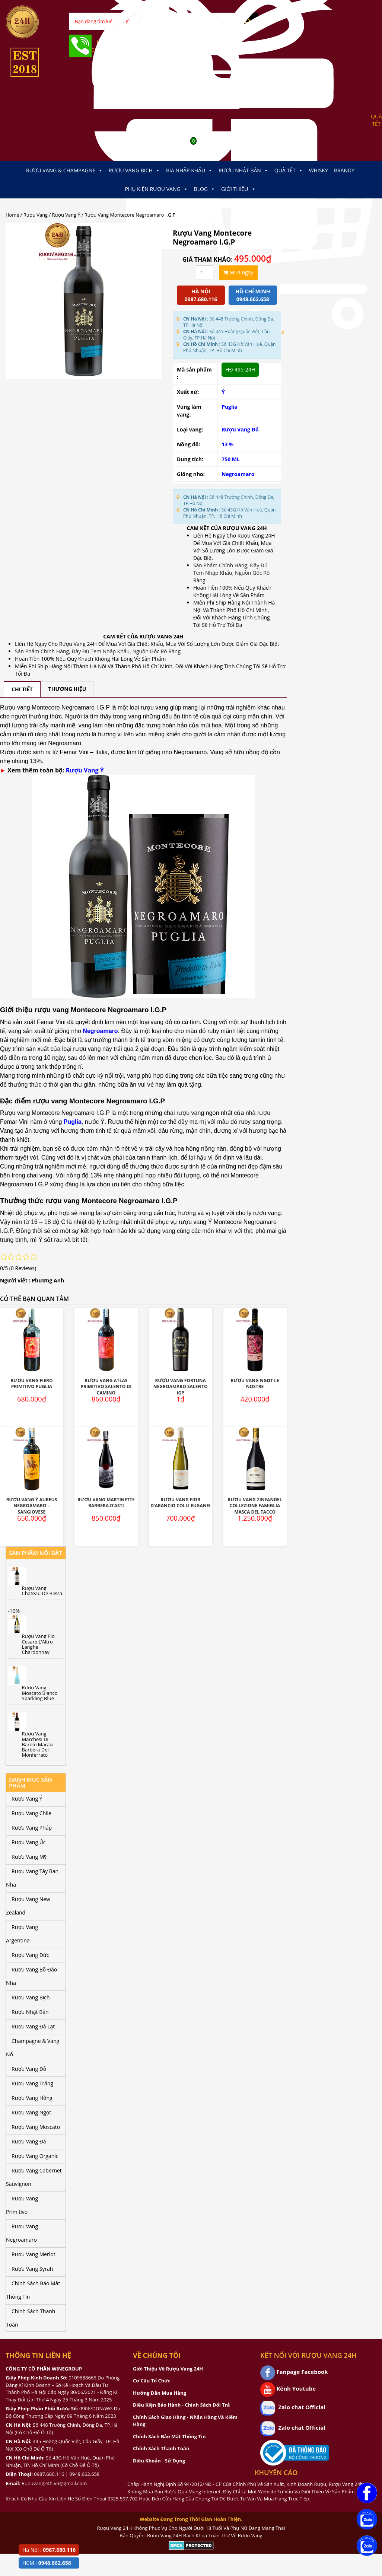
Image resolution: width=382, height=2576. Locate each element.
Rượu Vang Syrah (32, 2268)
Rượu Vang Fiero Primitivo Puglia (31, 1383)
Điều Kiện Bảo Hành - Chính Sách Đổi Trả (181, 2404)
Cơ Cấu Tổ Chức (152, 2380)
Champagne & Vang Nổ (32, 2047)
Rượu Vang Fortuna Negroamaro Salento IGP (180, 1386)
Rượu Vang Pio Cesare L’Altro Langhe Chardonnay (38, 1644)
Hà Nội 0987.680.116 (201, 295)
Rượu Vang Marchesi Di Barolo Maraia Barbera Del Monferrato (38, 1744)
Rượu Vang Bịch (134, 170)
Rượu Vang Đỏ (240, 429)
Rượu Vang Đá (29, 2141)
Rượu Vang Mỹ (29, 1856)
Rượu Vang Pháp (32, 1827)
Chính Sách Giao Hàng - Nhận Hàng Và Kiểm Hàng (185, 2421)
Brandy (344, 170)
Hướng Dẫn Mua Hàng (159, 2393)
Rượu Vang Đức (30, 1954)
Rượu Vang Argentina (22, 1933)
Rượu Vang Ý (66, 214)
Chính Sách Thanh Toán (30, 2318)
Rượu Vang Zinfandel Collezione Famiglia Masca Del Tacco (255, 1505)
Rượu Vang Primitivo (22, 2205)
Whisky (318, 170)
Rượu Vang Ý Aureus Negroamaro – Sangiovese (31, 1505)
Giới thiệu (238, 189)
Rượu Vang (35, 214)
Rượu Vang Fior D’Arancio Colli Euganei (180, 1502)
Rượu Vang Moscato (36, 2126)
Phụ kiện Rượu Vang (156, 189)
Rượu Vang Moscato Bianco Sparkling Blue (40, 1693)
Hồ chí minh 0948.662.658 (252, 295)
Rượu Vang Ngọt (31, 2112)
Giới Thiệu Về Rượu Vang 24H (168, 2368)
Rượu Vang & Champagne (64, 170)
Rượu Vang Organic (35, 2155)
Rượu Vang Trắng (32, 2083)
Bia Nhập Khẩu (189, 170)
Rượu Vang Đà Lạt (33, 2026)
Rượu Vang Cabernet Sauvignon (34, 2177)
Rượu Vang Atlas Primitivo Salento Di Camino (105, 1386)
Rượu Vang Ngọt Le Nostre (255, 1383)
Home (12, 214)
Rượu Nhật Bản (243, 170)
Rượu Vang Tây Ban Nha (32, 1878)
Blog (204, 189)
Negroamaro (238, 474)
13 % (227, 444)
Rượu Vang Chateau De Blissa (42, 1590)
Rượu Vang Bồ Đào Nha (31, 1976)
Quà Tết (288, 170)
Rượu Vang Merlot (33, 2254)
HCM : (46, 2562)
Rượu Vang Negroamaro (22, 2233)
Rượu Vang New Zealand (28, 1906)
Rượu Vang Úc (29, 1842)
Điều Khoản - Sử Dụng (159, 2460)
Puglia (230, 406)
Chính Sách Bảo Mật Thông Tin (33, 2290)
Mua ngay (238, 272)
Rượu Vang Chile (31, 1813)
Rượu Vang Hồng (32, 2097)
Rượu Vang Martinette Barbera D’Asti (106, 1502)
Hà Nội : (49, 2549)
